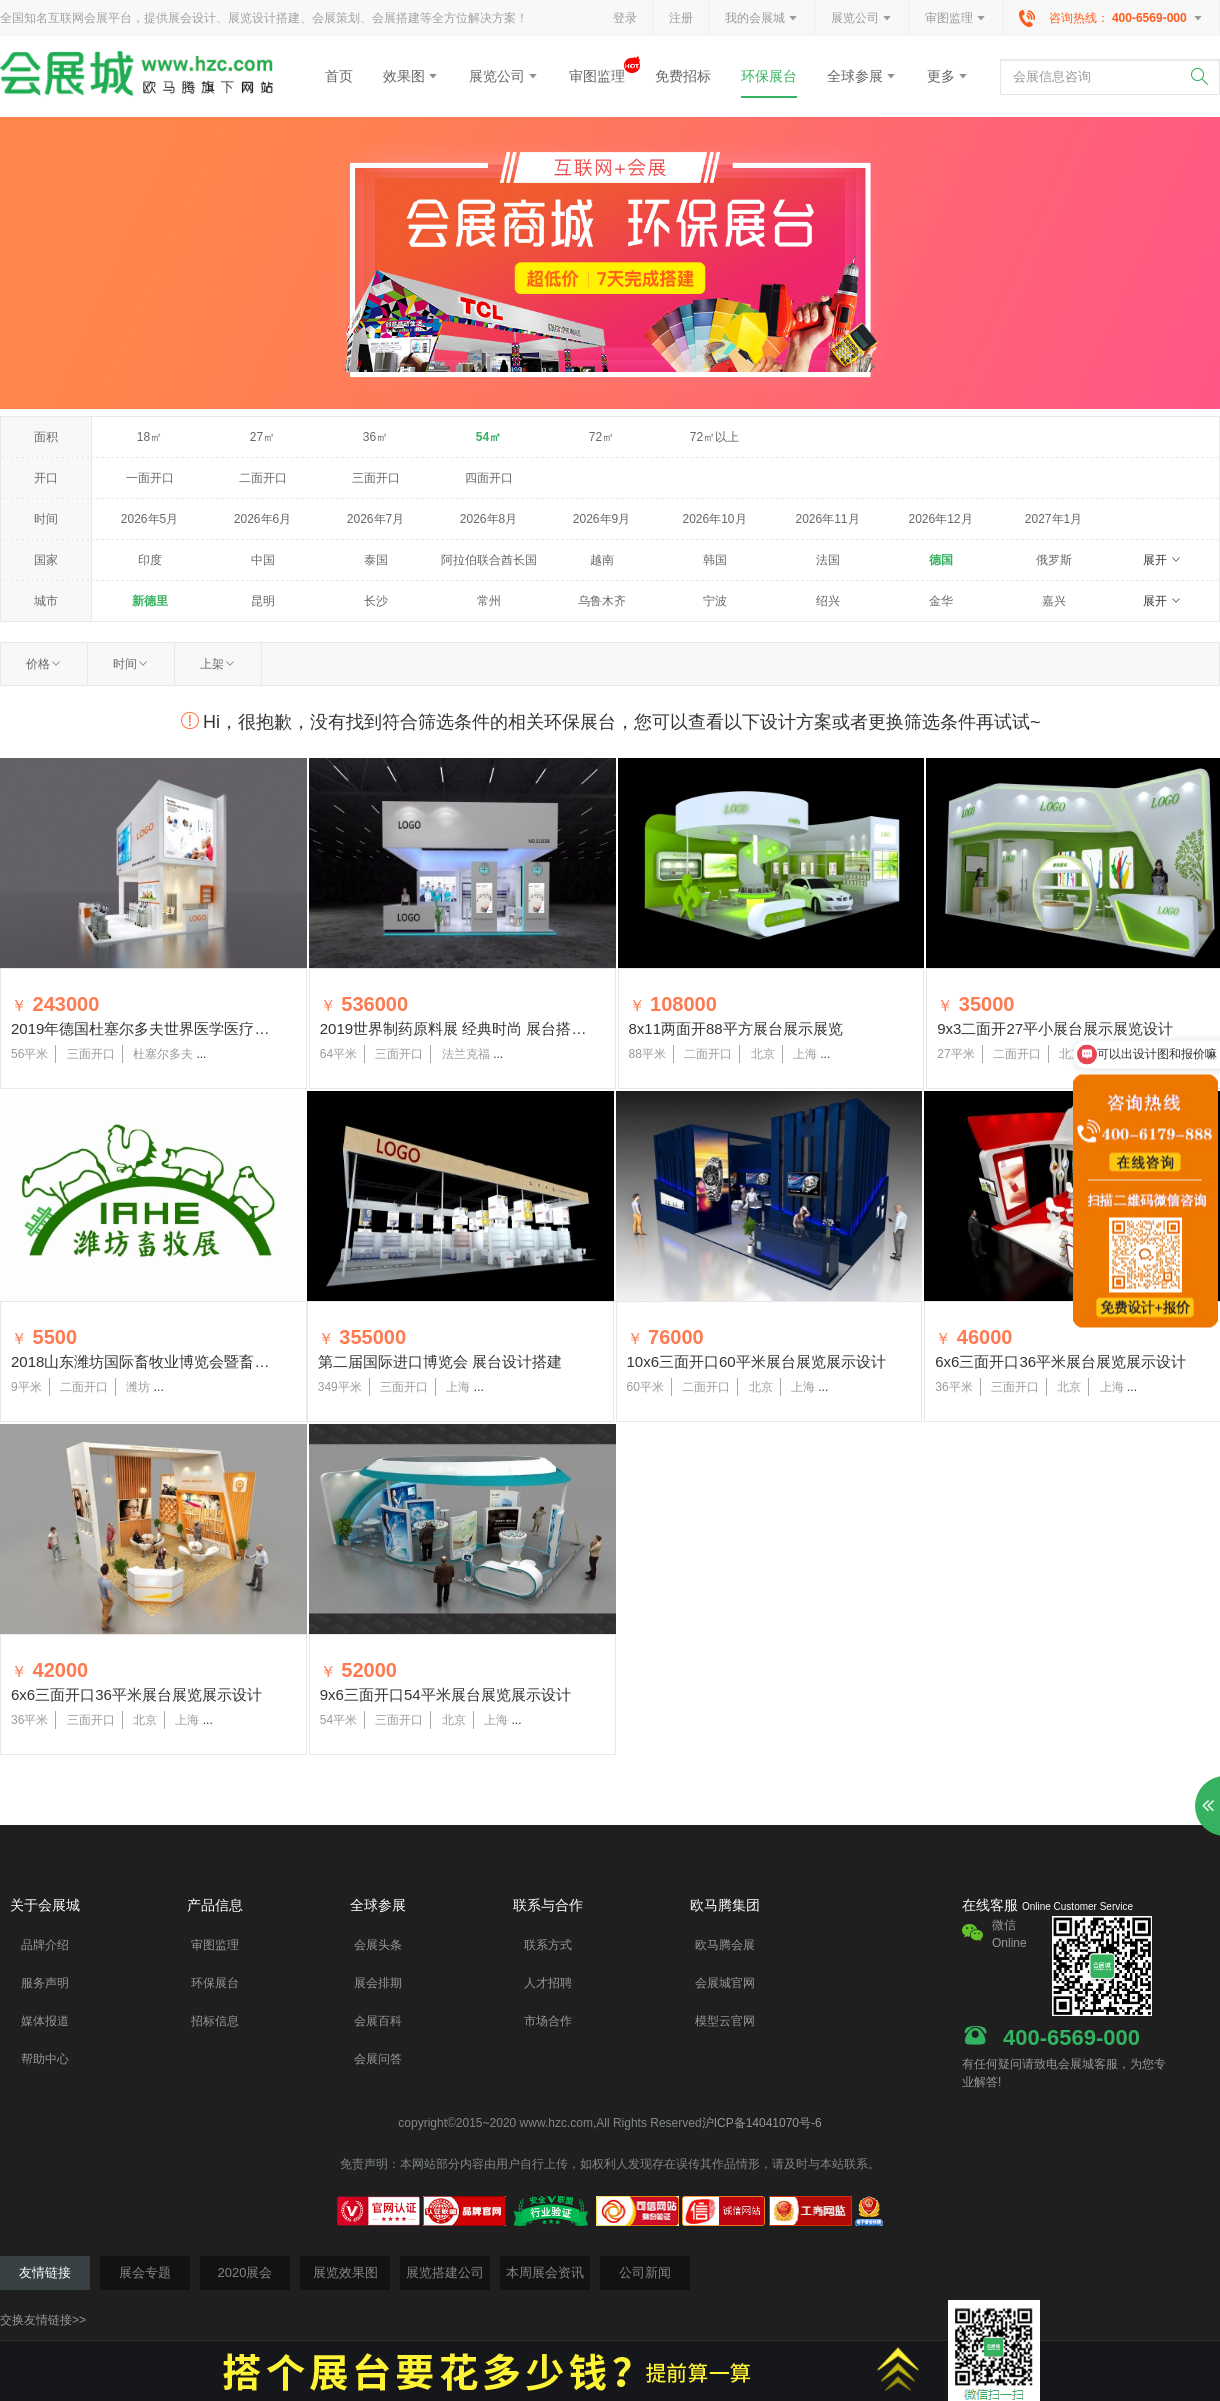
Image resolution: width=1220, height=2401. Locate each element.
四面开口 (489, 478)
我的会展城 (762, 19)
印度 (150, 560)
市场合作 (548, 2021)
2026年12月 (940, 519)
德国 (941, 560)
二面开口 (263, 478)
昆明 (263, 601)
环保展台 (769, 76)
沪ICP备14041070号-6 (762, 2123)
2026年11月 (827, 519)
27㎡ (262, 437)
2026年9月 (601, 519)
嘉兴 (1054, 601)
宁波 (715, 601)
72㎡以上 (714, 437)
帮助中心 (45, 2059)
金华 (941, 601)
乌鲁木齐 (602, 601)
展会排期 (378, 1983)
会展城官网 (725, 1983)
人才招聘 (548, 1983)
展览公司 (862, 19)
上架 (218, 664)
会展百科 (378, 2021)
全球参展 (862, 76)
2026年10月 (714, 519)
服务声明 (45, 1983)
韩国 (715, 560)
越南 (602, 560)
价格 (44, 664)
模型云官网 (725, 2021)
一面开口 (150, 478)
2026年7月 (375, 519)
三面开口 (376, 478)
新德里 (150, 601)
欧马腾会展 (725, 1945)
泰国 (376, 560)
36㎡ (375, 437)
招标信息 (215, 2021)
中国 (263, 560)
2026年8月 (488, 519)
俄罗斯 (1054, 560)
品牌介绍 (45, 1945)
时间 (131, 664)
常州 (489, 601)
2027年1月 (1053, 519)
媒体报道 (45, 2021)
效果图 (411, 76)
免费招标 (683, 76)
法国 (828, 560)
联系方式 (548, 1945)
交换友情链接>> (43, 2320)
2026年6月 (262, 519)
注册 (681, 18)
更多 (948, 76)
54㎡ (488, 437)
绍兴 (828, 601)
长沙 (376, 601)
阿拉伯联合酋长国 (489, 560)
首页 (339, 76)
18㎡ (149, 437)
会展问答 (378, 2059)
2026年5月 (149, 519)
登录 (625, 18)
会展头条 (378, 1945)
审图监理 (956, 19)
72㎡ (601, 437)
